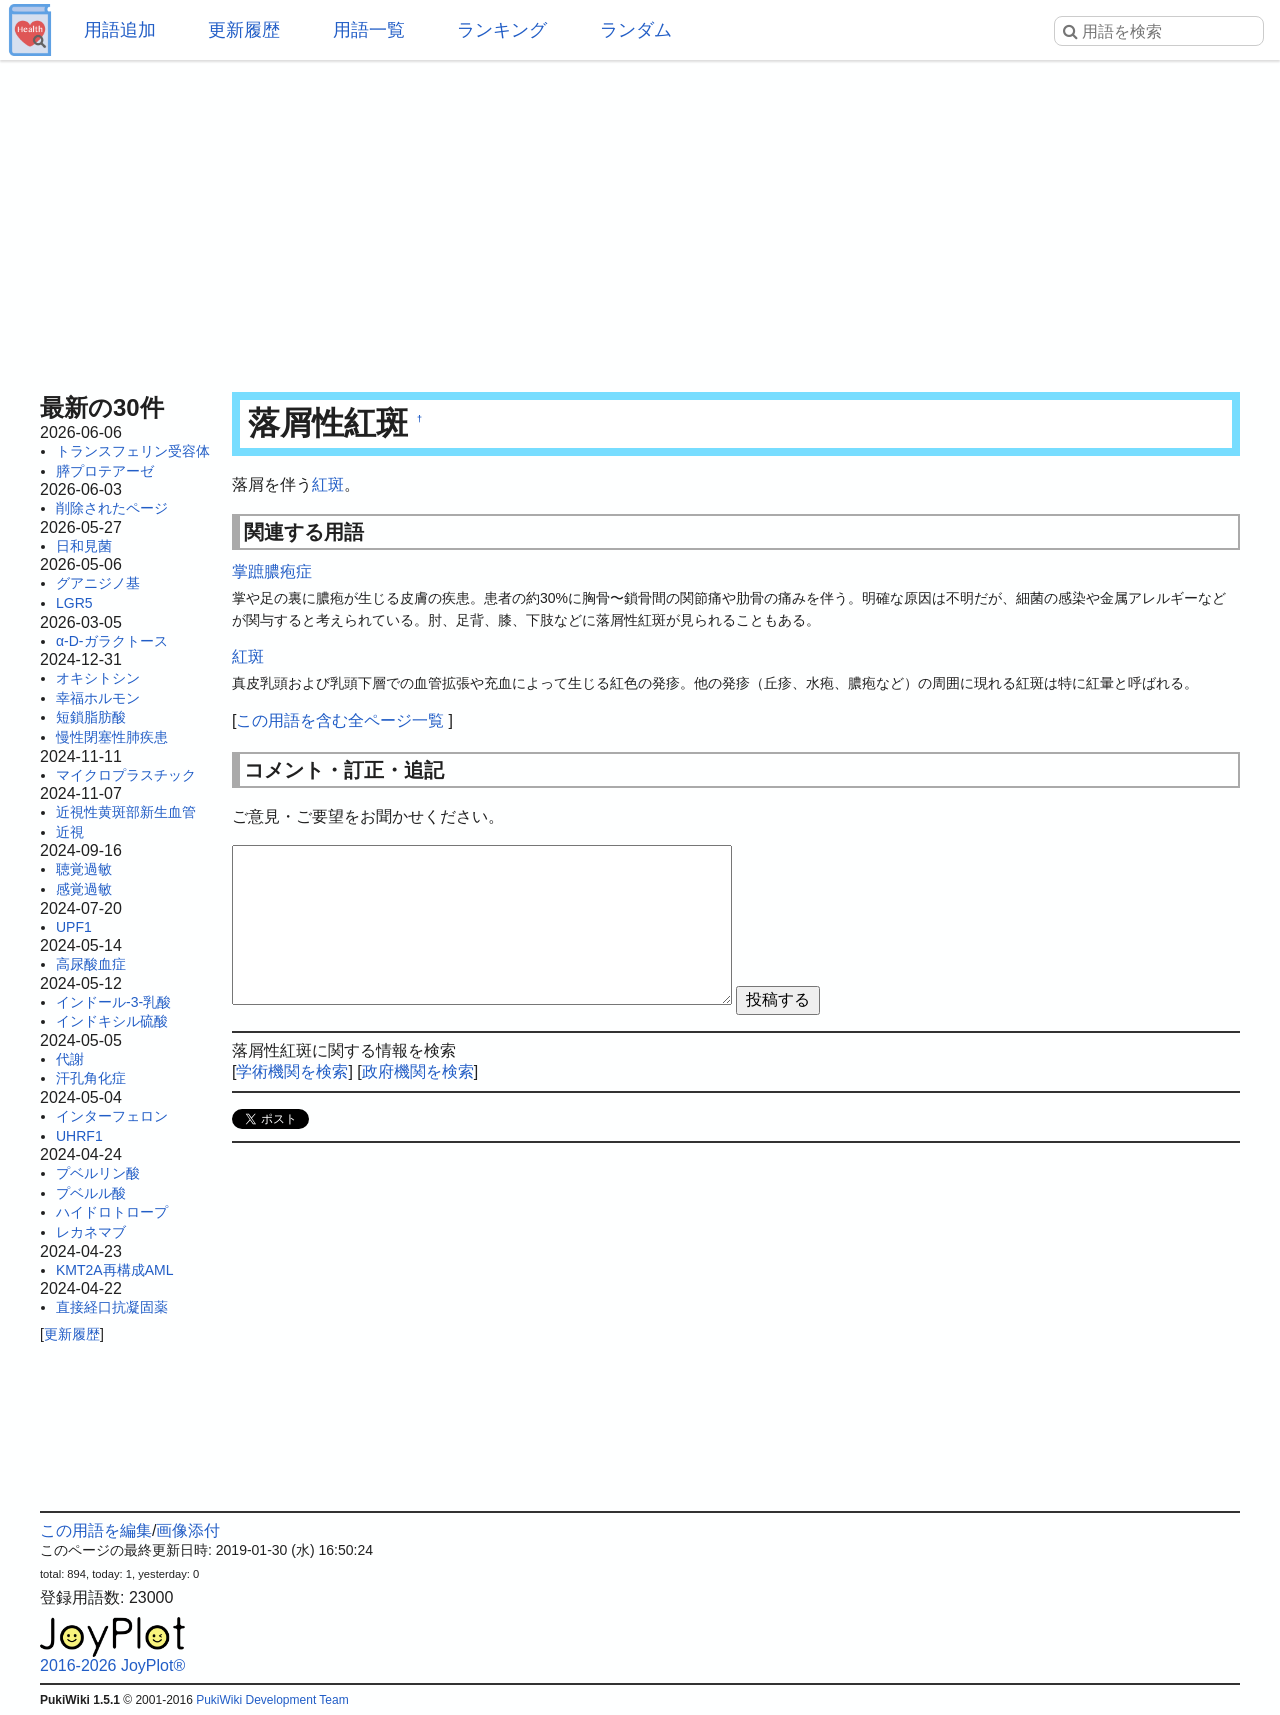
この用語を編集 (96, 1530)
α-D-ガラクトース (112, 641)
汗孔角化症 (91, 1078)
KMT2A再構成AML (114, 1270)
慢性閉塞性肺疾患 (112, 737)
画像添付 (188, 1530)
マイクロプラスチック (126, 775)
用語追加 (120, 30)
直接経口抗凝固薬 (112, 1307)
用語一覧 (369, 30)
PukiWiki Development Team (272, 1700)
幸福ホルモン (98, 698)
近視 (70, 832)
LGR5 (74, 603)
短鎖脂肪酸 (91, 717)
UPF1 (74, 927)
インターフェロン (112, 1116)
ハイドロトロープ (112, 1212)
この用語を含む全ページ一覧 (340, 720)
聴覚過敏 (84, 869)
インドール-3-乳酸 (113, 1002)
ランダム (636, 30)
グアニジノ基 (98, 583)
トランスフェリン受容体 (133, 451)
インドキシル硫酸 (112, 1021)
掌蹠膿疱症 (272, 571)
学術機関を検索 (292, 1071)
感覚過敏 (84, 889)
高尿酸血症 (91, 964)
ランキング (502, 30)
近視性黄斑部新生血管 (126, 812)
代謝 (70, 1059)
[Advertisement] (640, 220)
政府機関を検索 (418, 1071)
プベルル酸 (91, 1193)
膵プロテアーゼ (105, 471)
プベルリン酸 (98, 1173)
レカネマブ (91, 1232)
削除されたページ (112, 508)
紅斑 (328, 484)
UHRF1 (79, 1136)
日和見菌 (84, 546)
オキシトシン (98, 678)
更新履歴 (244, 30)
